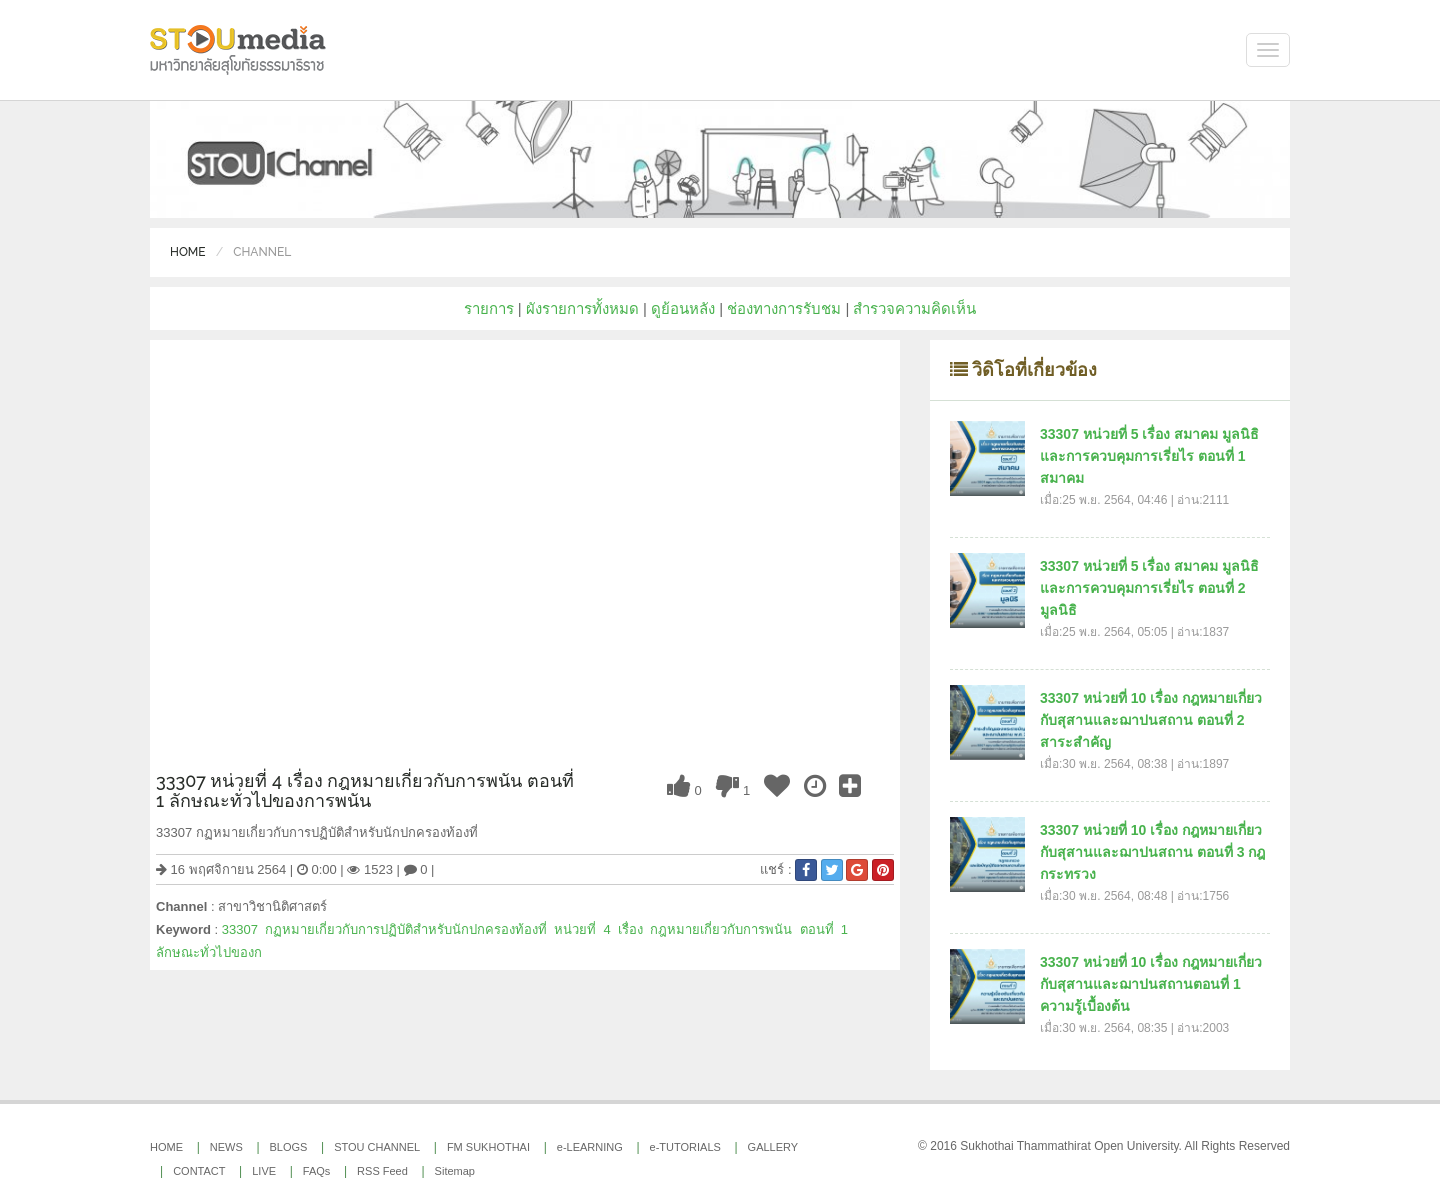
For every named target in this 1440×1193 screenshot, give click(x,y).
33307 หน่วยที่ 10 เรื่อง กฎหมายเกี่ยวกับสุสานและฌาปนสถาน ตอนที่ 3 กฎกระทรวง (1152, 852)
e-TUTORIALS (685, 1147)
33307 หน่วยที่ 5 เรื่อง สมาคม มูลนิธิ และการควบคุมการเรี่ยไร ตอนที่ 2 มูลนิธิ (1149, 588)
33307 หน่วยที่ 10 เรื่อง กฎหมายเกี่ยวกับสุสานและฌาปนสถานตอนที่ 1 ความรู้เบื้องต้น (1151, 984)
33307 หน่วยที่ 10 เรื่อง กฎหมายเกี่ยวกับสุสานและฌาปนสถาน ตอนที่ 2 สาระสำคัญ (1151, 720)
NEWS (226, 1147)
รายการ (489, 308)
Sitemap (455, 1171)
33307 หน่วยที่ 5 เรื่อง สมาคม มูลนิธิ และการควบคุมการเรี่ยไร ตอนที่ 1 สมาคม (1149, 456)
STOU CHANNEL (377, 1147)
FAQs (317, 1171)
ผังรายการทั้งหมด (582, 308)
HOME (166, 1147)
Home (188, 252)
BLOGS (289, 1147)
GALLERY (773, 1147)
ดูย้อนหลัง (683, 308)
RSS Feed (382, 1171)
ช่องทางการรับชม (784, 308)
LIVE (264, 1171)
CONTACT (199, 1171)
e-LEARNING (590, 1147)
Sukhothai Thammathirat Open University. (1071, 1146)
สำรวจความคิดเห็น (914, 308)
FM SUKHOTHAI (488, 1147)
